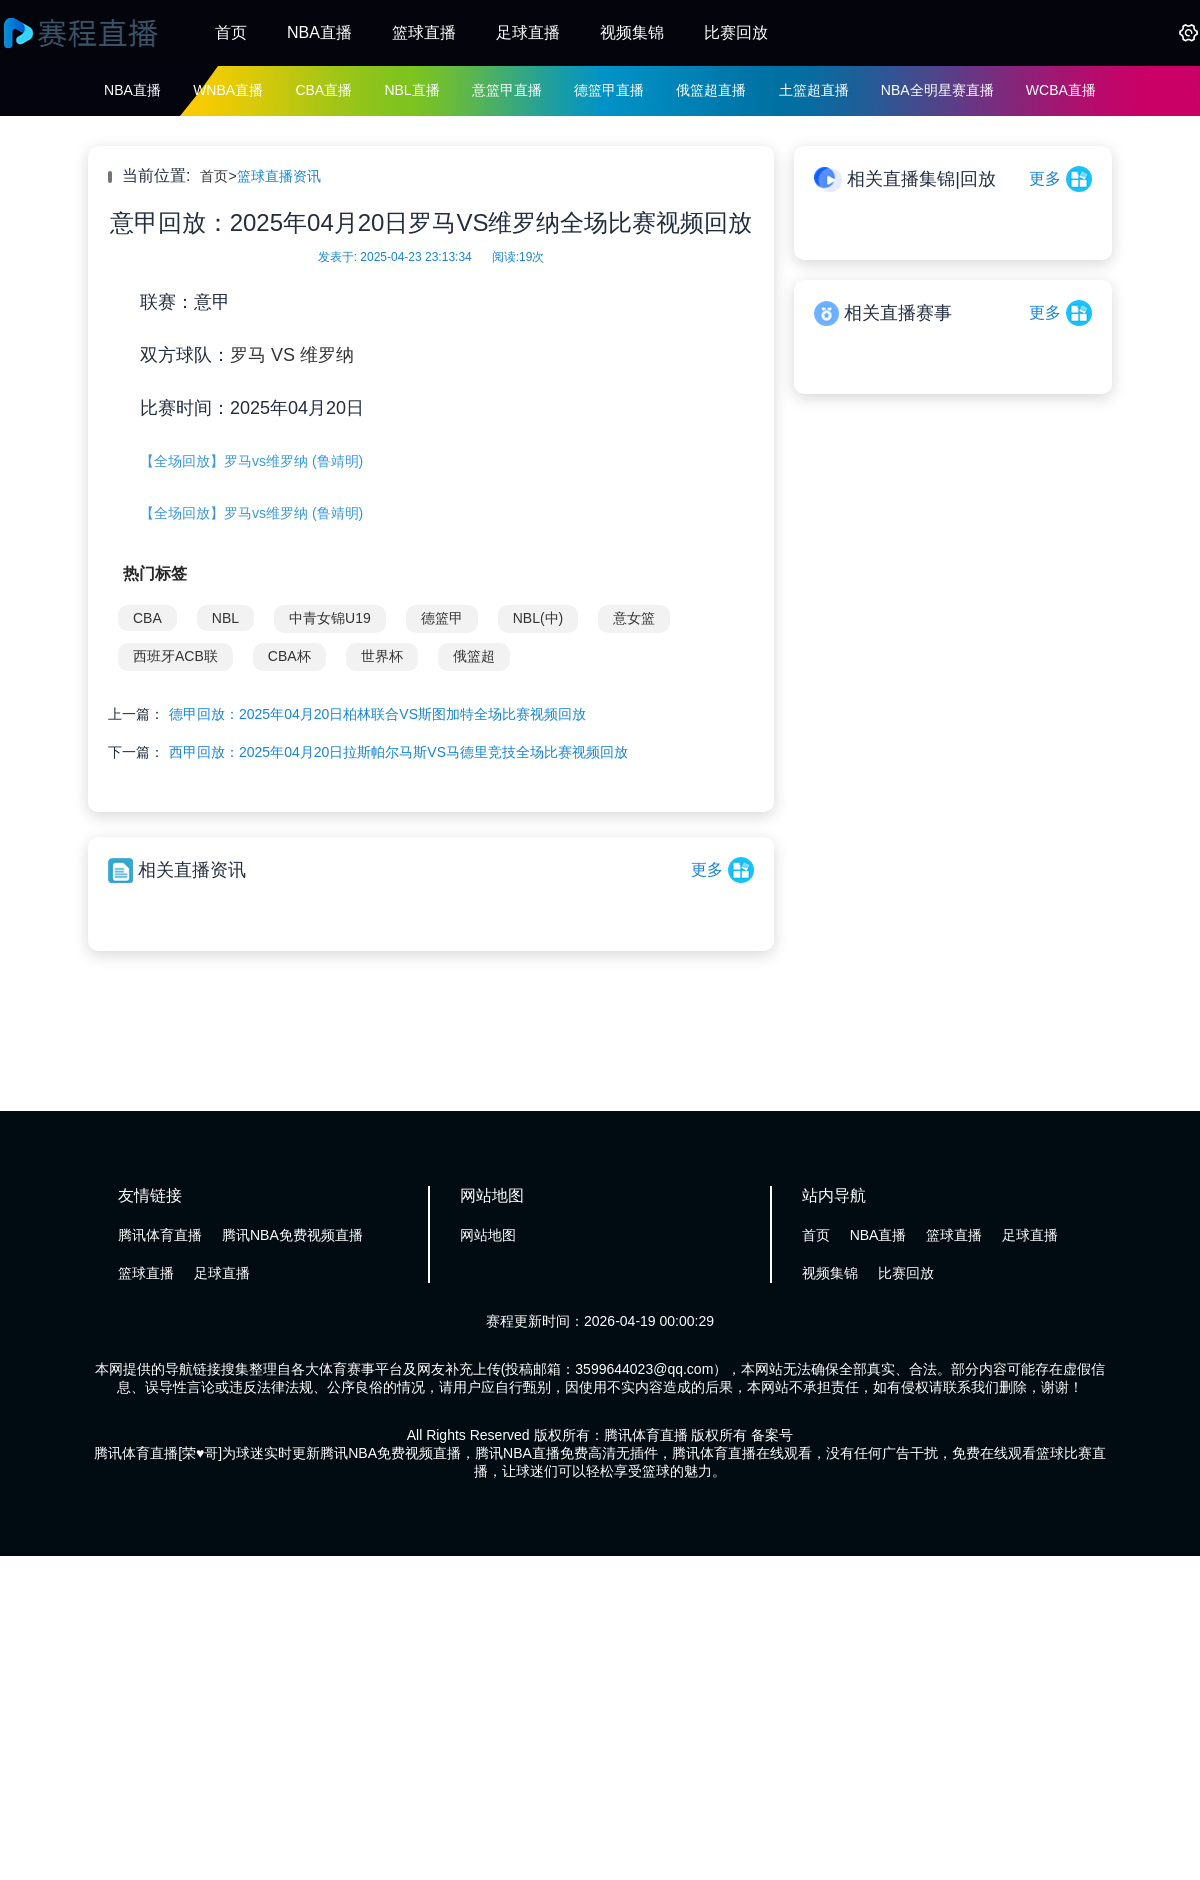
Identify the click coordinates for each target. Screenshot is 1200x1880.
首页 (231, 32)
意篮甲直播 (507, 90)
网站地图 (488, 1235)
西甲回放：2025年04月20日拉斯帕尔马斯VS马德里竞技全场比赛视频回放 (398, 752)
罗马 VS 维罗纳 (292, 355)
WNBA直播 (228, 90)
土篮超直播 (814, 90)
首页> (218, 176)
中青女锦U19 (330, 618)
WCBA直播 (1061, 90)
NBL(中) (538, 618)
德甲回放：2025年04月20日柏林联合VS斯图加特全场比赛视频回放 (377, 714)
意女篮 (634, 618)
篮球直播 (424, 32)
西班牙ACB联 (175, 656)
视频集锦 (632, 32)
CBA (147, 618)
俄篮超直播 (711, 90)
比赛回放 (736, 32)
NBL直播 (411, 90)
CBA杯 (289, 656)
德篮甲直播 (609, 90)
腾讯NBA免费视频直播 (292, 1235)
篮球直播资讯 (279, 176)
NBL (225, 618)
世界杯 (382, 656)
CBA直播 (323, 90)
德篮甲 (442, 618)
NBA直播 (319, 32)
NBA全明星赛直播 (937, 90)
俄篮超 (474, 656)
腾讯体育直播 (160, 1235)
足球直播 (528, 32)
